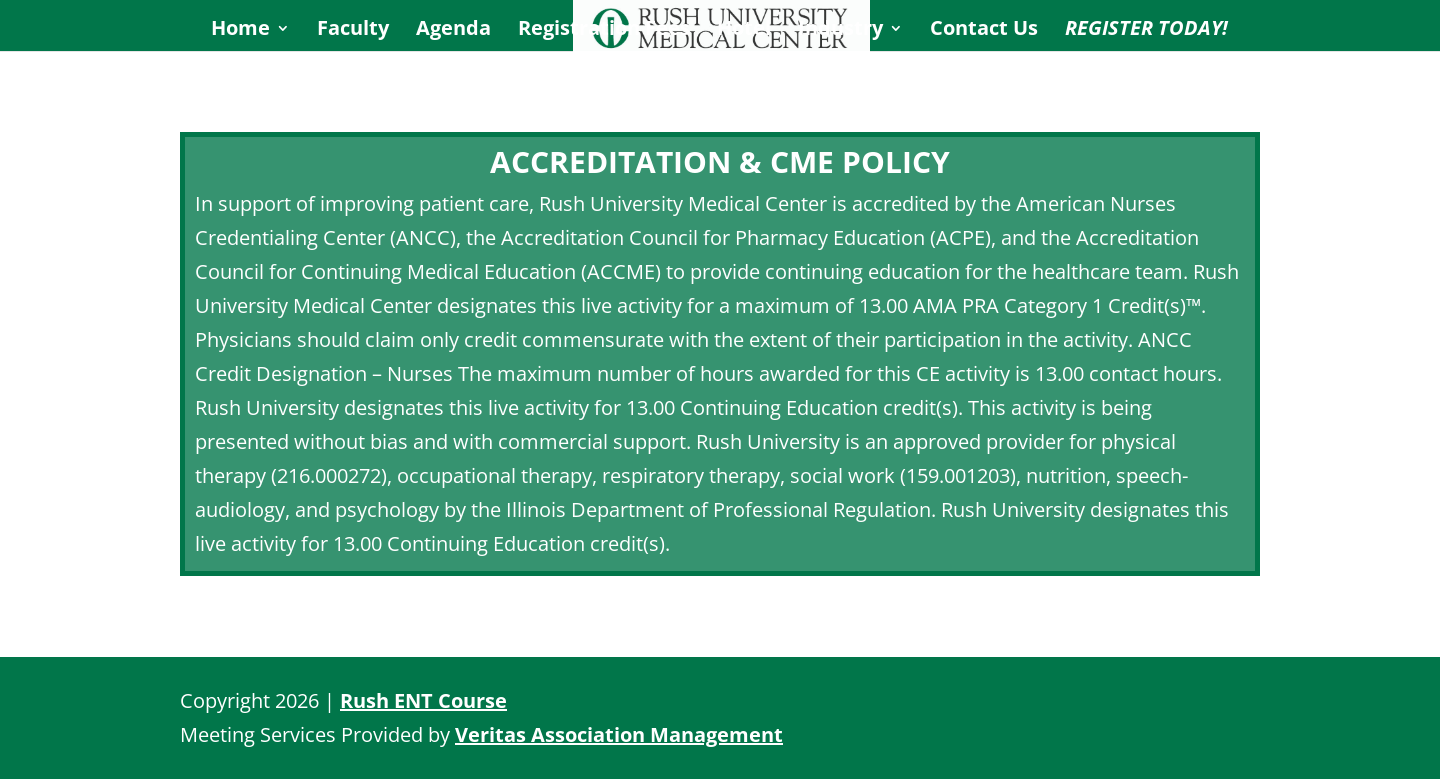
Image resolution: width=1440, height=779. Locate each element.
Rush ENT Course (423, 700)
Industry (840, 31)
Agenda (453, 31)
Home (240, 31)
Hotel (744, 31)
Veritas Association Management (619, 734)
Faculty (353, 31)
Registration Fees (604, 31)
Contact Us (984, 31)
